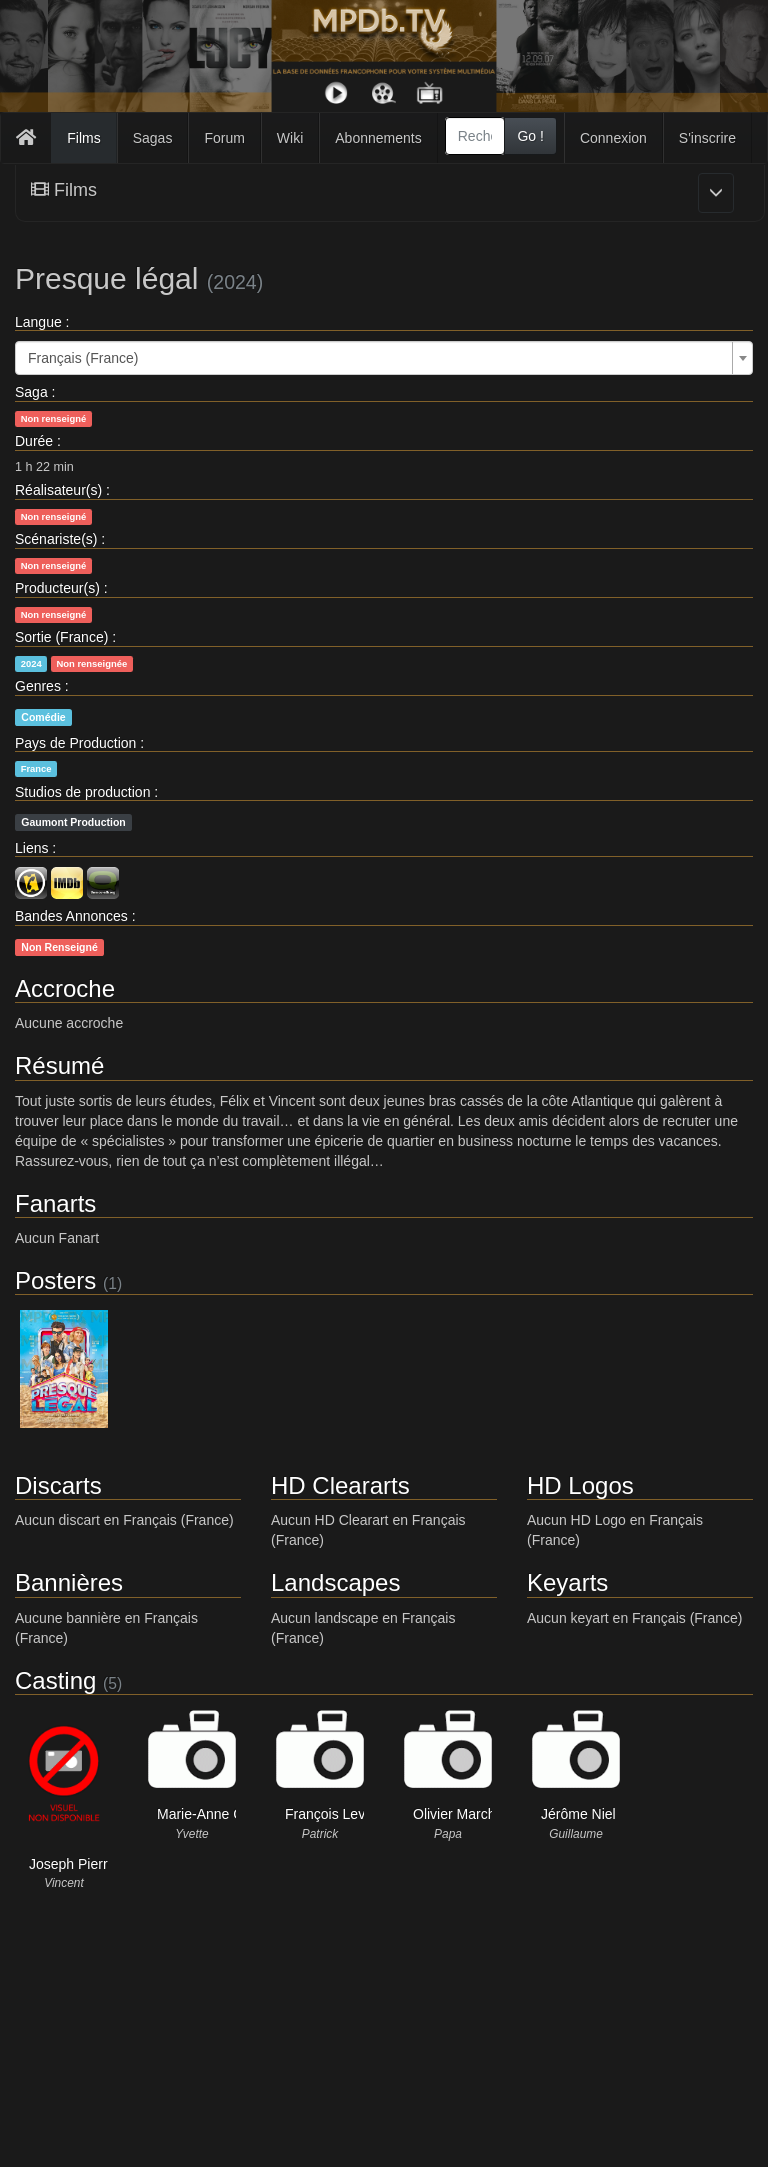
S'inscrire (707, 138)
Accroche (65, 988)
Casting (55, 1680)
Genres (38, 686)
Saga (31, 392)
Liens (31, 848)
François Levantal (340, 1814)
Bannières (69, 1582)
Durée (34, 441)
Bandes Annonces (71, 916)
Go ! (530, 136)
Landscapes (335, 1582)
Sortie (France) (61, 637)
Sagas (153, 138)
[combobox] (475, 136)
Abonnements (378, 138)
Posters (55, 1280)
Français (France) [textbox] (83, 358)
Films (83, 138)
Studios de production (82, 792)
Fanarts (55, 1203)
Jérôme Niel (578, 1814)
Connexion (613, 138)
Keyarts (567, 1582)
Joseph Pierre (72, 1864)
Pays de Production (75, 743)
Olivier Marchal (459, 1814)
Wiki (290, 138)
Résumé (59, 1065)
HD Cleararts (340, 1485)
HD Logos (580, 1485)
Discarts (58, 1485)
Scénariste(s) (56, 539)
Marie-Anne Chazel (217, 1814)
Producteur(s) (57, 588)
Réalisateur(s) (58, 490)
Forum (224, 138)
